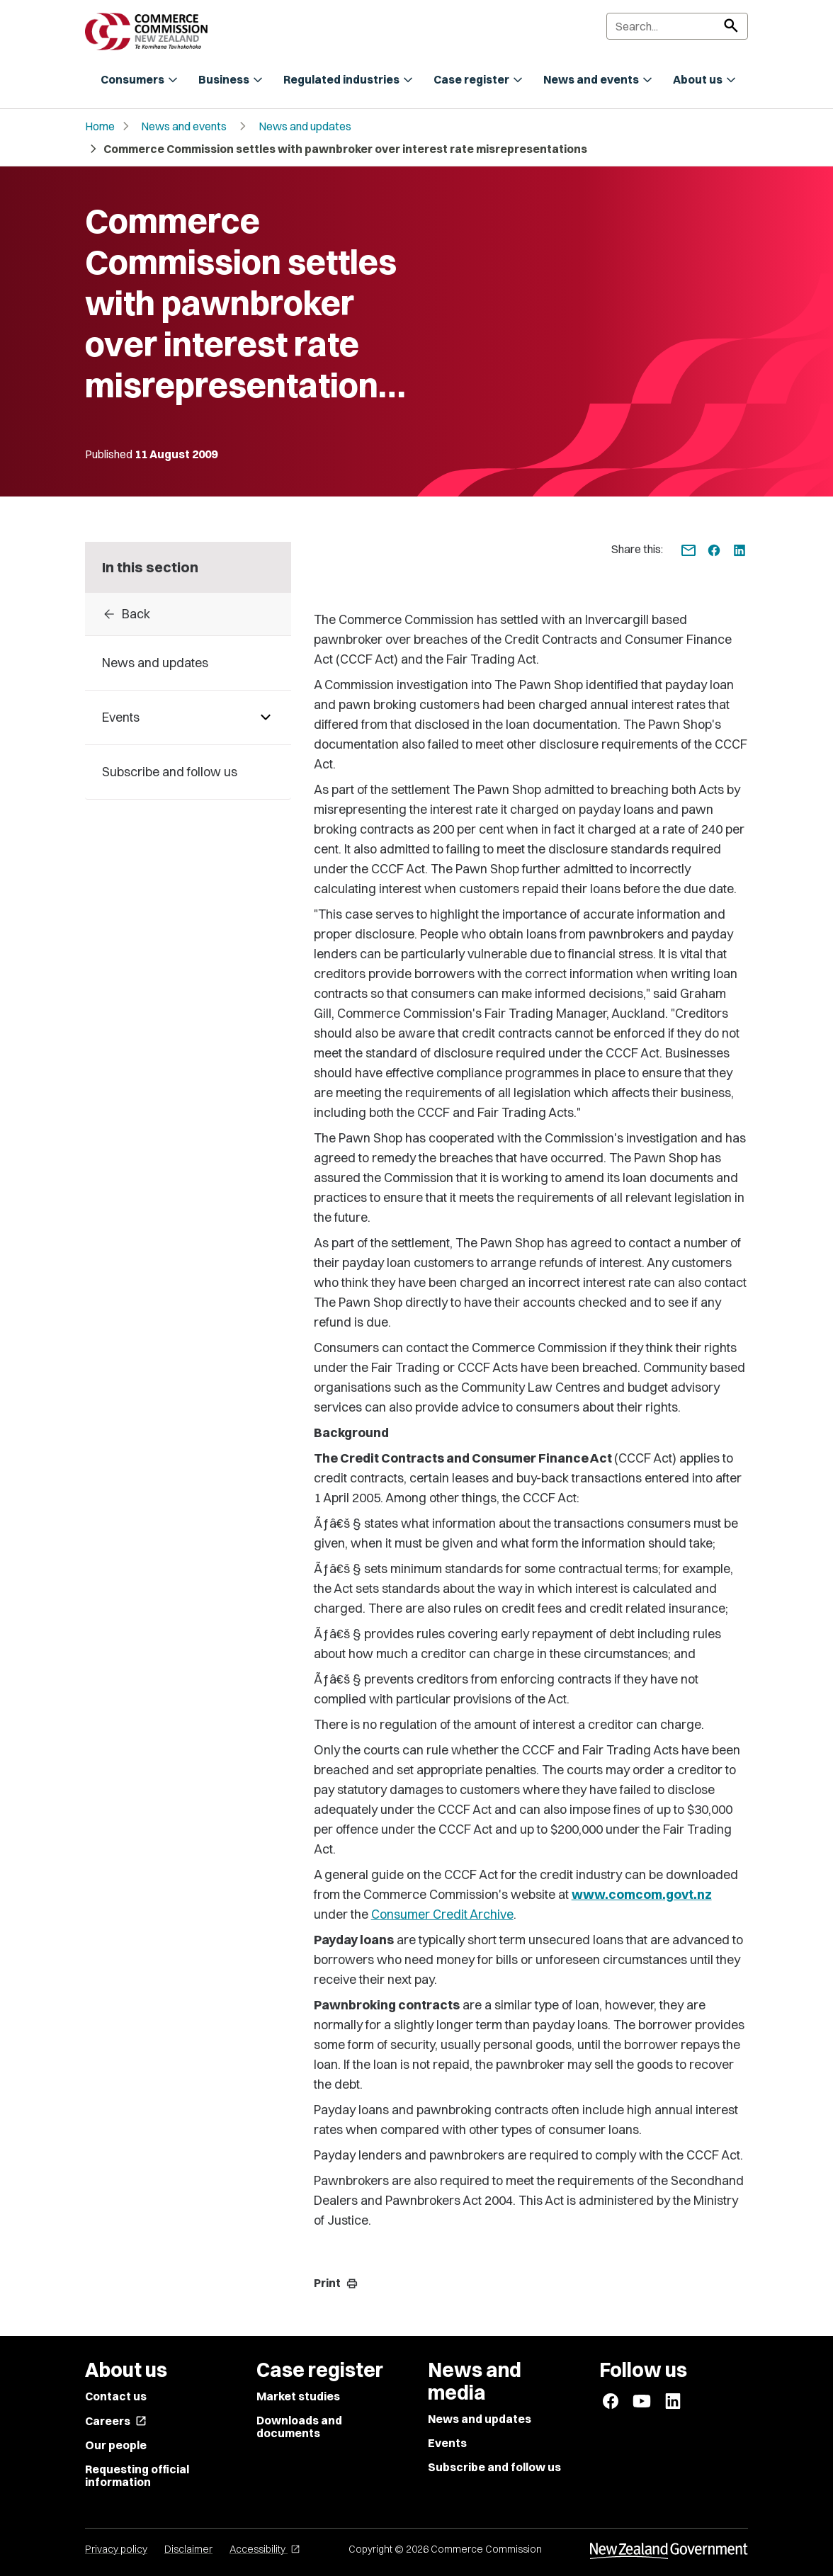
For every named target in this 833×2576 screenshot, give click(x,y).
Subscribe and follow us (494, 2467)
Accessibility (265, 2549)
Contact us (116, 2396)
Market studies (298, 2396)
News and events (184, 126)
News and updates (305, 126)
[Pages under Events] (265, 717)
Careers (116, 2421)
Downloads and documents (299, 2426)
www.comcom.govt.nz (642, 1894)
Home (100, 126)
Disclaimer (188, 2549)
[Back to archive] (188, 614)
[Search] (677, 26)
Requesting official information (137, 2475)
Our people (116, 2445)
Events (447, 2443)
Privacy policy (116, 2549)
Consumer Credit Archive (442, 1914)
